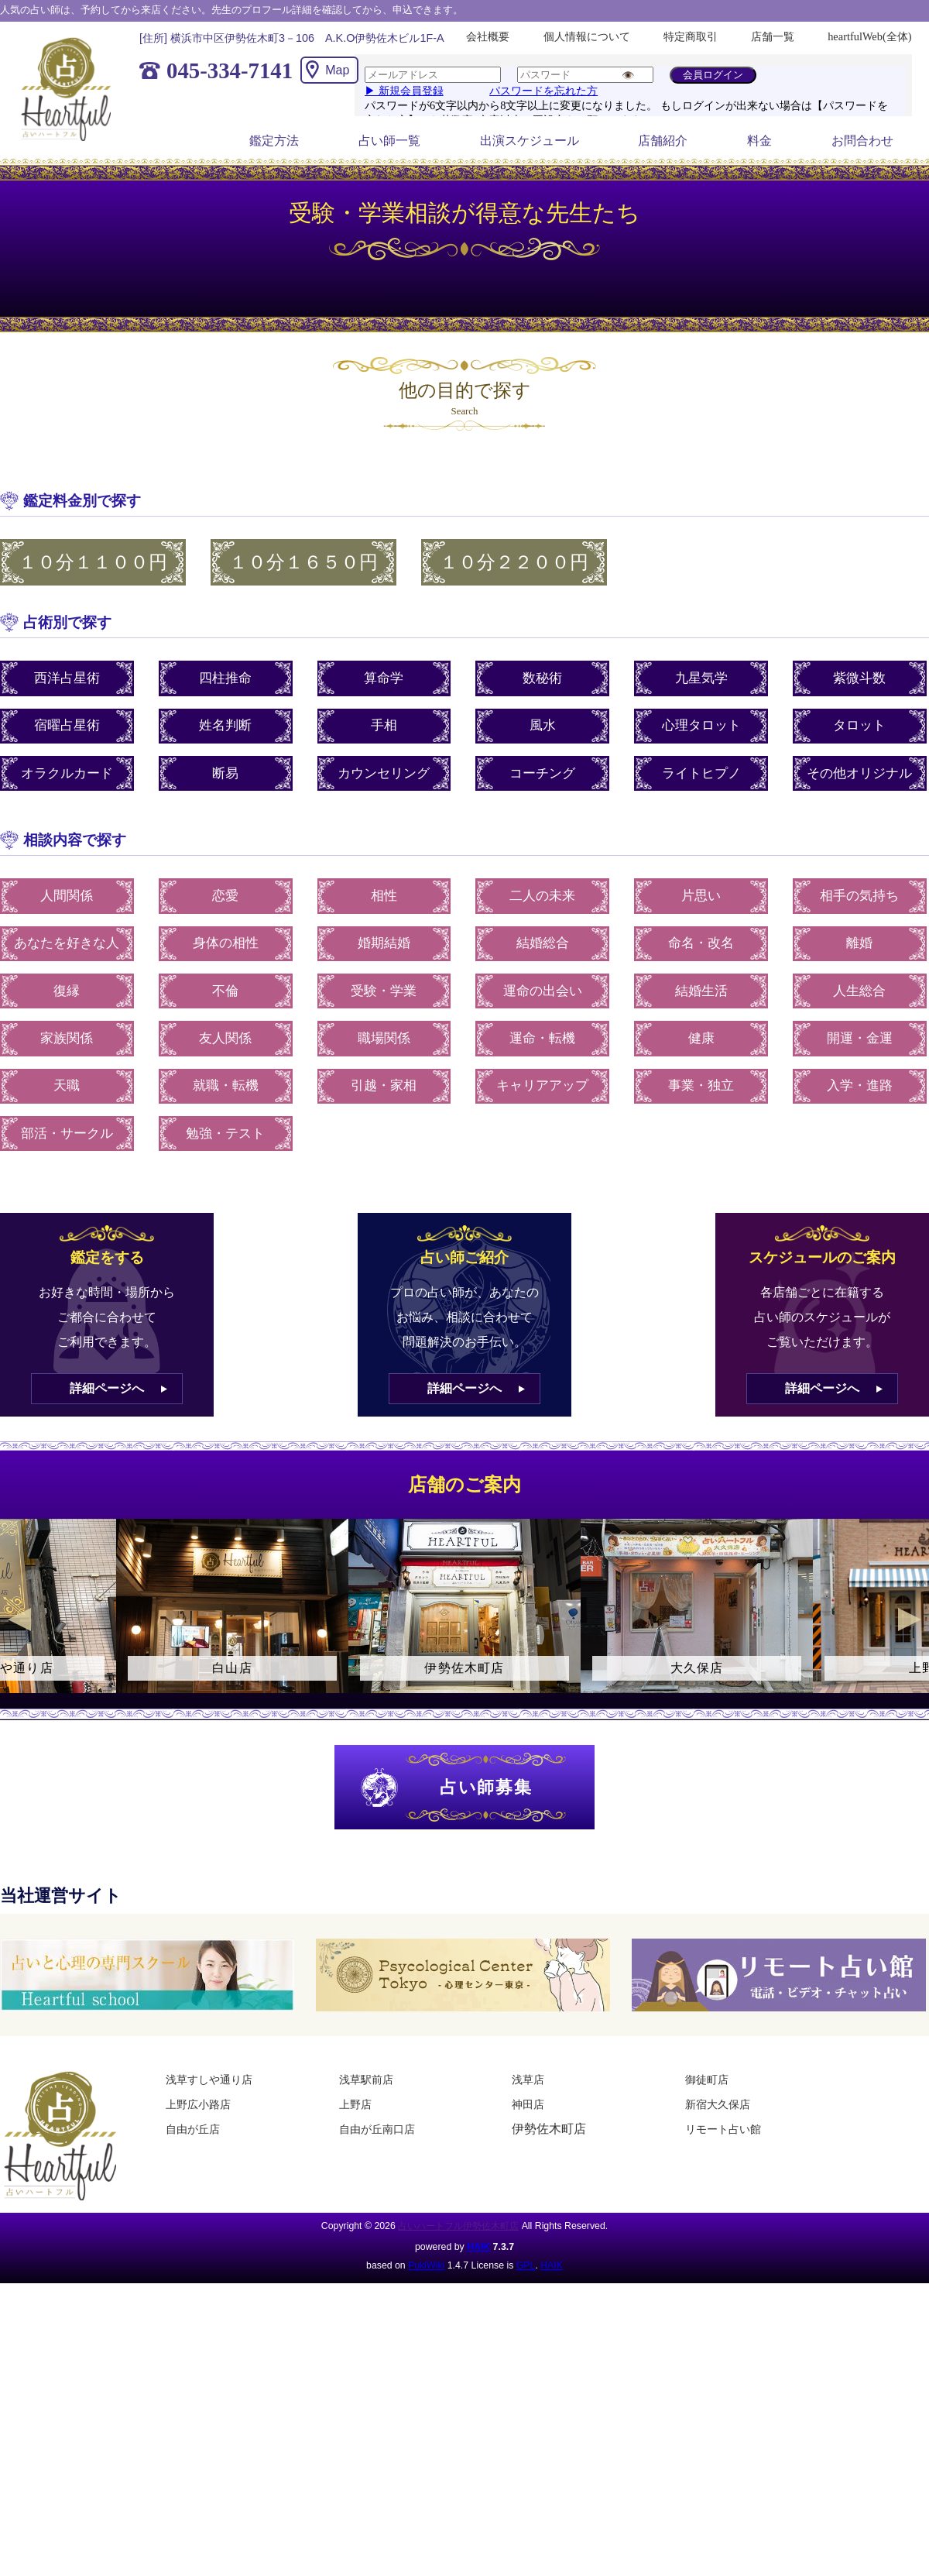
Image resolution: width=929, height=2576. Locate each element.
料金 (759, 140)
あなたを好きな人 (66, 943)
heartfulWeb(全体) (869, 36)
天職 (66, 1085)
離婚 (859, 943)
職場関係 (384, 1038)
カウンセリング (384, 773)
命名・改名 (701, 943)
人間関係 (66, 895)
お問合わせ (862, 140)
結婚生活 (701, 991)
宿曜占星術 (67, 725)
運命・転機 (542, 1038)
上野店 (355, 2104)
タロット (859, 725)
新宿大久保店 (717, 2104)
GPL (526, 2265)
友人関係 (225, 1038)
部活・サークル (67, 1133)
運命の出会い (542, 991)
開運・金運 (860, 1038)
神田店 (528, 2104)
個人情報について (586, 36)
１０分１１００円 (93, 562)
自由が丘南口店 (377, 2129)
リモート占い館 (723, 2129)
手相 (384, 725)
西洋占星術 (67, 678)
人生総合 (859, 991)
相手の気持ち (859, 895)
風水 (543, 725)
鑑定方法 (274, 140)
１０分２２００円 (514, 562)
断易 (225, 773)
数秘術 (542, 678)
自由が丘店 (193, 2129)
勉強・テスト (225, 1133)
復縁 (66, 991)
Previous (19, 1619)
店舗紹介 (662, 140)
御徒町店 (706, 2079)
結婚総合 (542, 943)
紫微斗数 (859, 678)
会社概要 (487, 36)
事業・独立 (701, 1085)
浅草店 (528, 2079)
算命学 (383, 678)
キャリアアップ (542, 1085)
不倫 (225, 991)
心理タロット (701, 725)
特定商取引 (690, 36)
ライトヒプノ (701, 773)
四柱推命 (225, 678)
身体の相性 (226, 943)
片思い (701, 895)
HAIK (478, 2246)
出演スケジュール (529, 140)
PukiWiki (426, 2265)
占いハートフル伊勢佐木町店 (458, 2226)
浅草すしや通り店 (209, 2079)
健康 (701, 1038)
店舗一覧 (772, 36)
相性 (384, 895)
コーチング (542, 773)
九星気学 (701, 678)
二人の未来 (542, 895)
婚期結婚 (384, 943)
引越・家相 (384, 1085)
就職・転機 (226, 1085)
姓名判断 (225, 725)
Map (337, 70)
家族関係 (66, 1038)
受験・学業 (384, 991)
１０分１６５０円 (303, 562)
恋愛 (225, 895)
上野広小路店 (198, 2104)
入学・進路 (860, 1085)
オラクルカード (67, 773)
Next (909, 1619)
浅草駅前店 (366, 2079)
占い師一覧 (389, 140)
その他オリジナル (859, 773)
